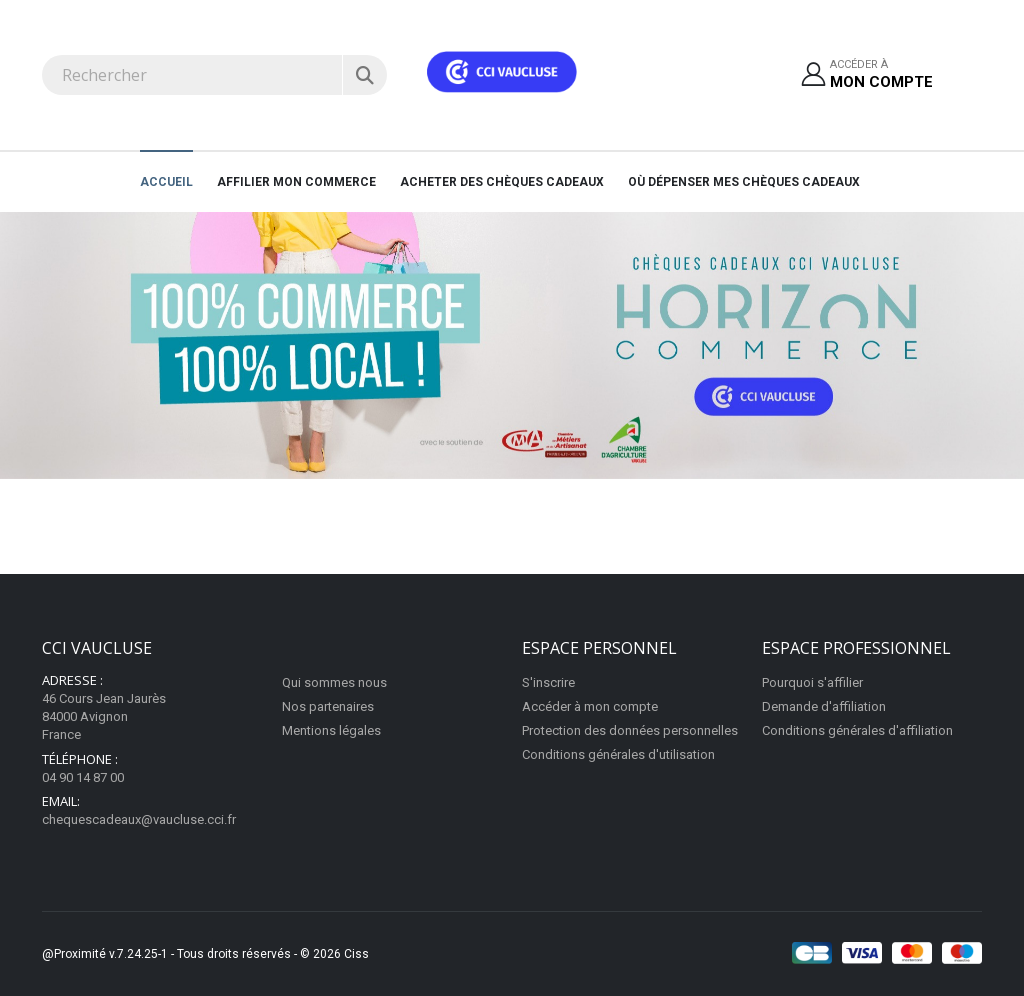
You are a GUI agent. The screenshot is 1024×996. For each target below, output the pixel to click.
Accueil (166, 182)
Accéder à (881, 75)
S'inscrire (548, 682)
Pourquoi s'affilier (812, 682)
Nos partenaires (328, 706)
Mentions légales (331, 730)
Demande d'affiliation (824, 706)
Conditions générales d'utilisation (618, 754)
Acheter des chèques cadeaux (502, 182)
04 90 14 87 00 (83, 777)
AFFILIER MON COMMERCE (296, 182)
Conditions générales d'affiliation (857, 730)
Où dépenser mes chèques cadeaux (744, 182)
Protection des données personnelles (630, 730)
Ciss (356, 954)
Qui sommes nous (334, 682)
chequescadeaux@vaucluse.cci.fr (139, 819)
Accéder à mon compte (590, 706)
